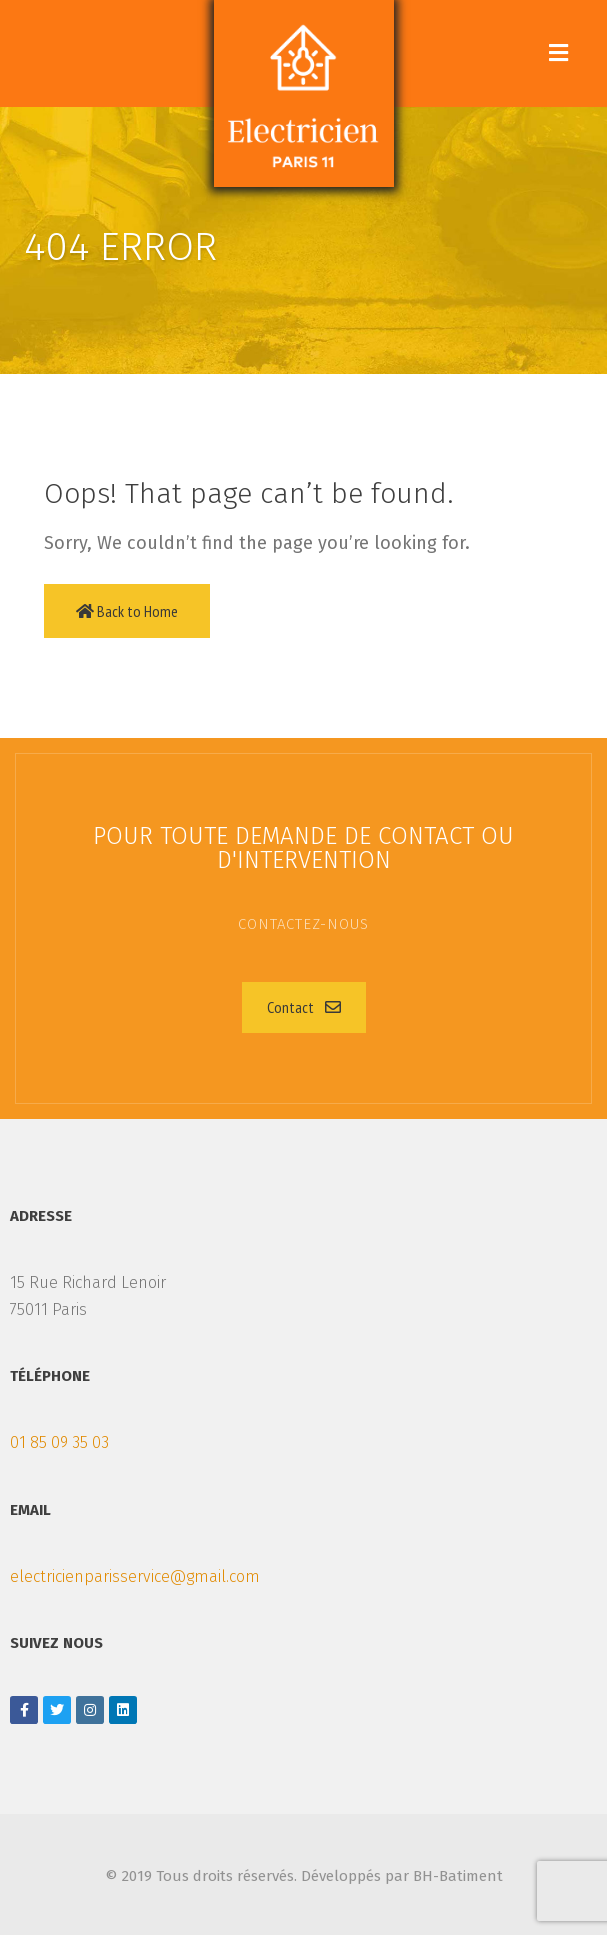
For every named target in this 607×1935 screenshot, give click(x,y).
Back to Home (127, 611)
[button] (304, 1007)
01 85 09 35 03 (59, 1442)
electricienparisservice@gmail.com (135, 1576)
